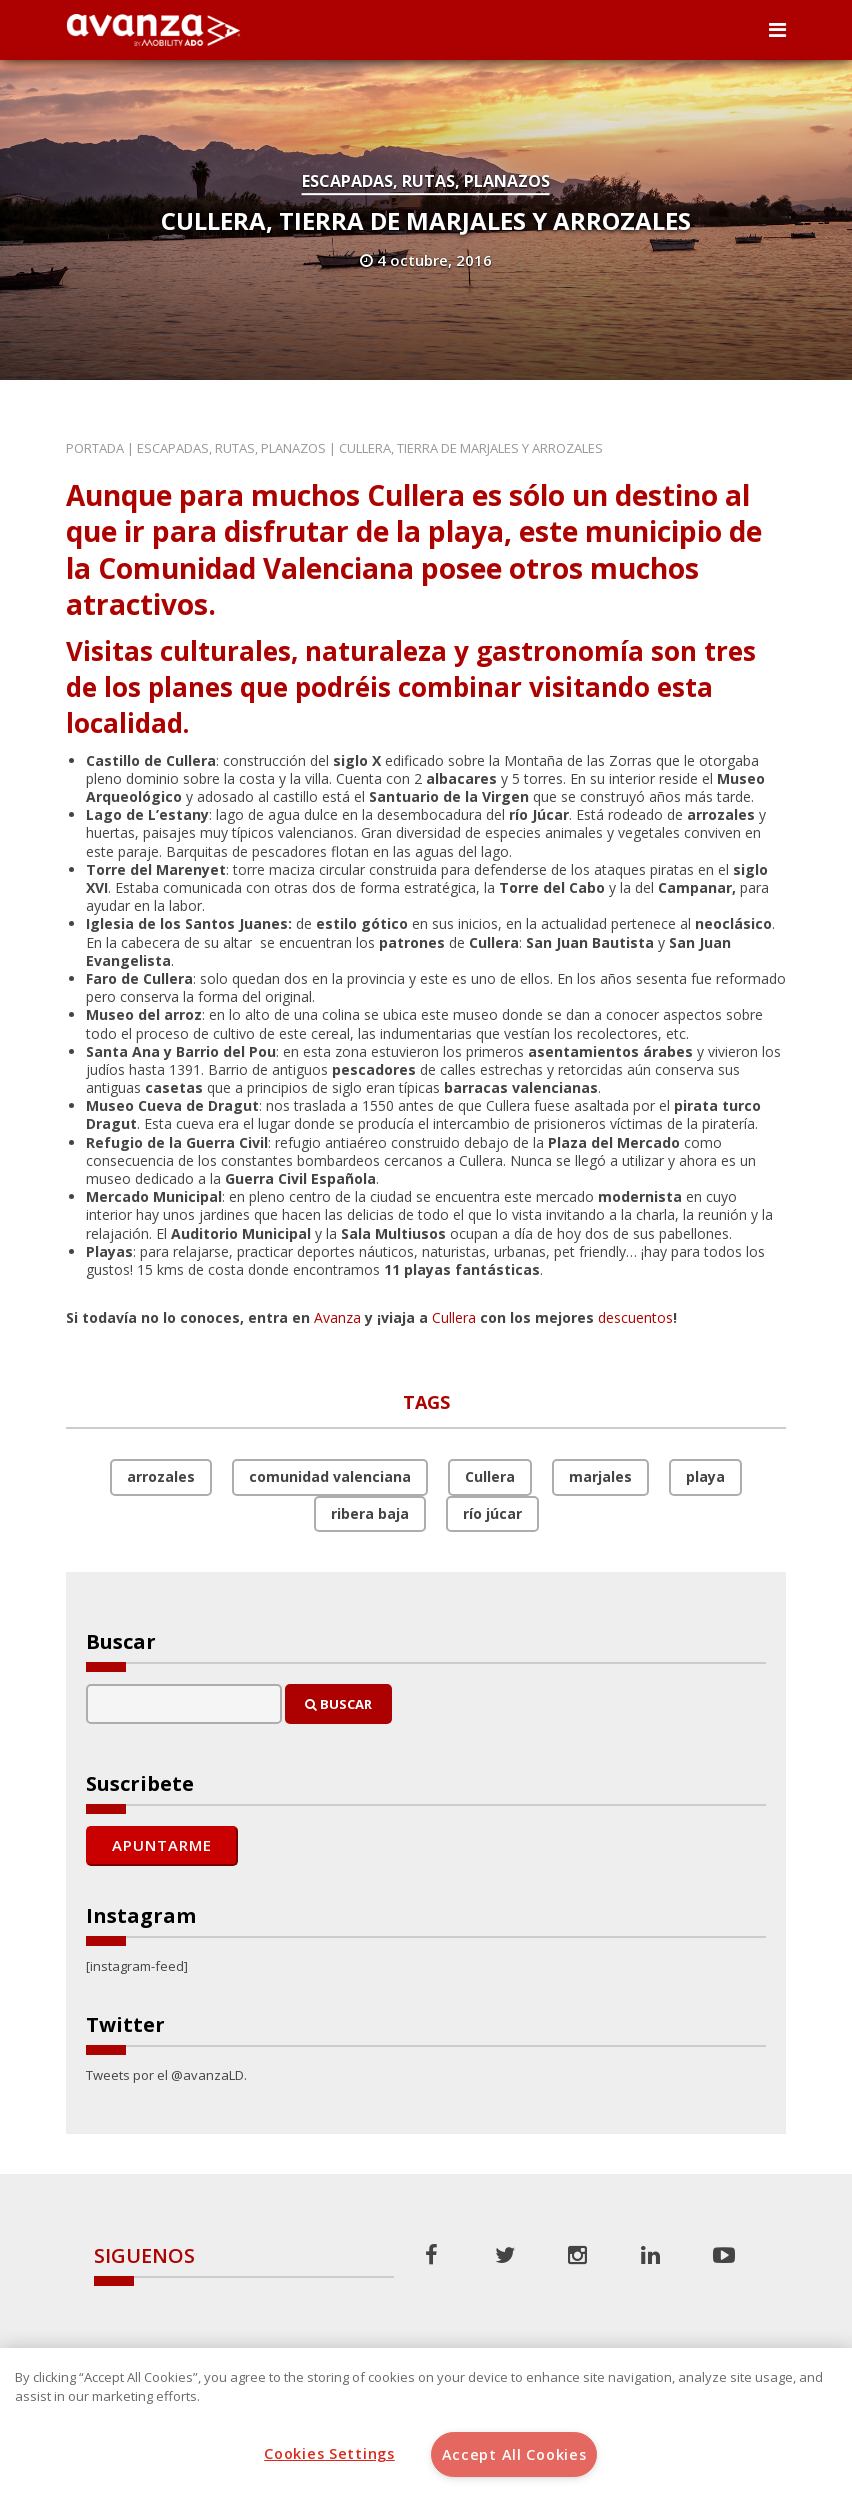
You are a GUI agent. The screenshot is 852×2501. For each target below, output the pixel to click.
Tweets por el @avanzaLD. (166, 2075)
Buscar (338, 1704)
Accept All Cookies (514, 2454)
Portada (95, 448)
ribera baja (370, 1513)
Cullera (454, 1317)
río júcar (492, 1513)
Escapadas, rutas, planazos (426, 181)
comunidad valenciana (330, 1476)
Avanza (337, 1317)
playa (705, 1476)
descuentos (635, 1317)
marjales (600, 1476)
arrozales (161, 1476)
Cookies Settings (329, 2453)
